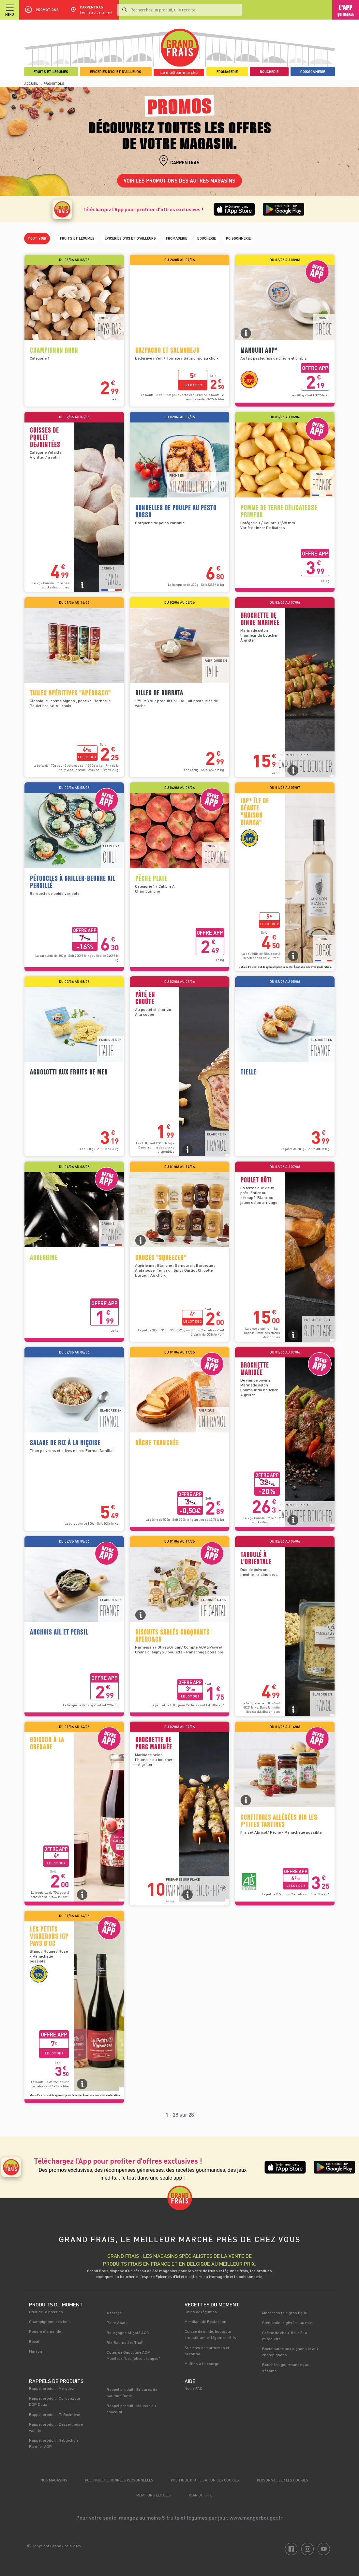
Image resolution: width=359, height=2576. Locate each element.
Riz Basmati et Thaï (124, 2342)
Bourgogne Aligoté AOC (128, 2332)
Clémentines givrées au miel (287, 2322)
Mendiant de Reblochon (205, 2321)
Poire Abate (117, 2322)
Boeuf (34, 2341)
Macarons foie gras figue (284, 2312)
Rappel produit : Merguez (51, 2388)
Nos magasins (53, 2480)
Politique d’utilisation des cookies (205, 2480)
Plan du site (200, 2495)
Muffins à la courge (202, 2363)
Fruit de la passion (46, 2311)
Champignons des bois (50, 2321)
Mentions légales (153, 2495)
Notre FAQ (193, 2388)
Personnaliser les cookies (282, 2480)
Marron (35, 2351)
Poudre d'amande (45, 2331)
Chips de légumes (201, 2311)
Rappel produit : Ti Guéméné (54, 2414)
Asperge (114, 2312)
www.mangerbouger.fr (256, 2517)
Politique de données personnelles (119, 2480)
